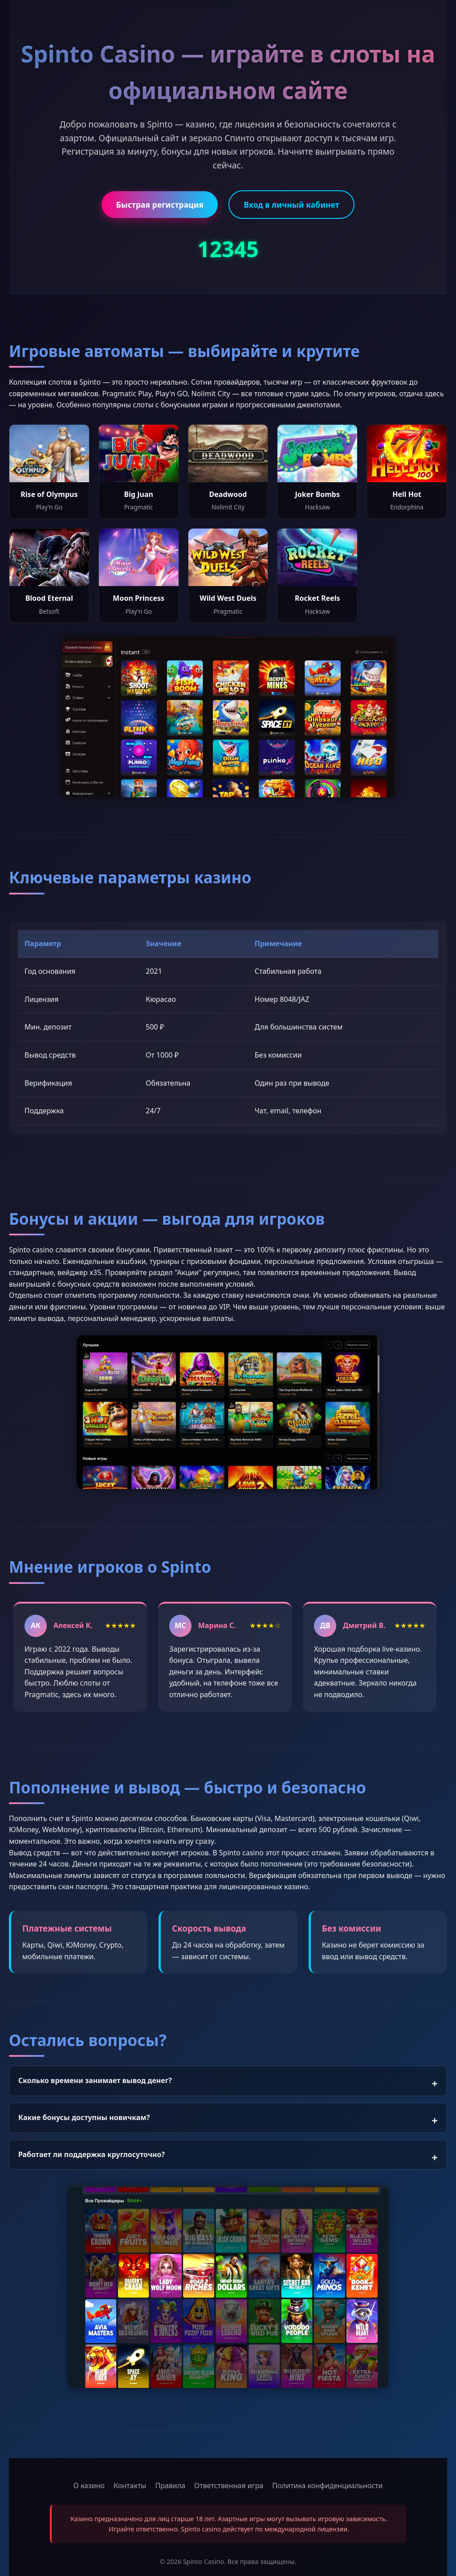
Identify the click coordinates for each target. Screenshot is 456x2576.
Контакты (130, 2485)
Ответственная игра (228, 2485)
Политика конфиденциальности (327, 2485)
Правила (170, 2485)
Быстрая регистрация (160, 204)
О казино (89, 2485)
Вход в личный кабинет (291, 204)
